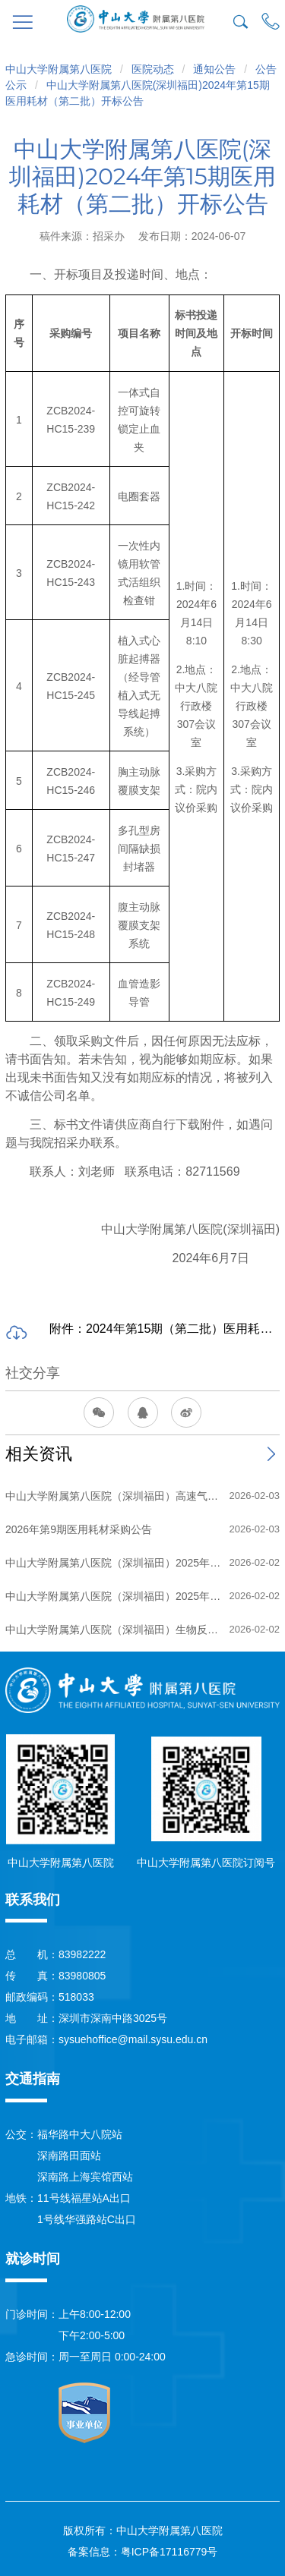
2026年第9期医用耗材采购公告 (78, 1529)
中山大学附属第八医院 (58, 69)
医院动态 (152, 69)
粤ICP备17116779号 (169, 2552)
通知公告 (214, 69)
